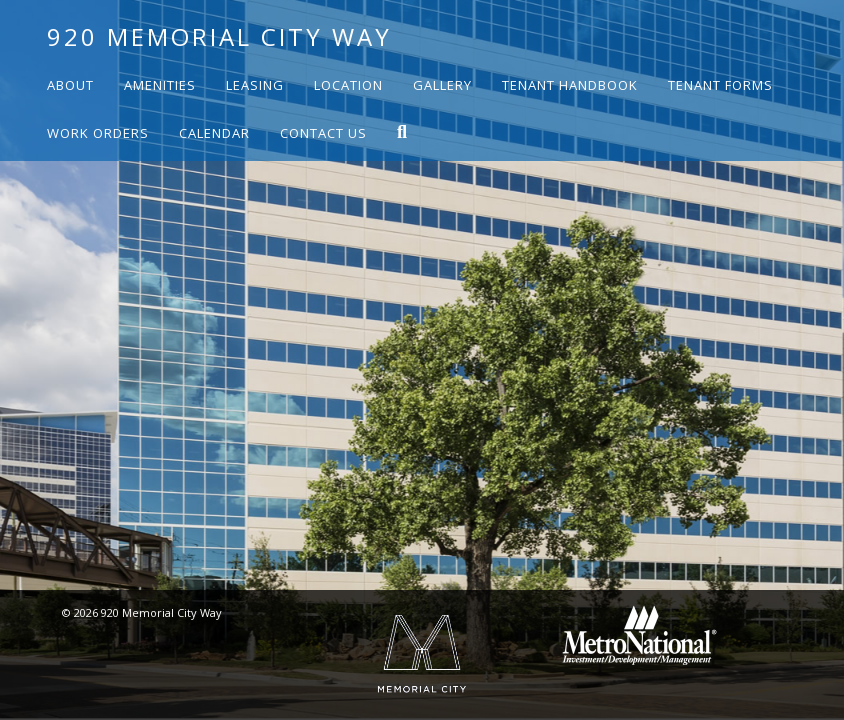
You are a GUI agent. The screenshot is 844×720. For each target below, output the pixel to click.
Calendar (214, 133)
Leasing (255, 85)
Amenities (160, 85)
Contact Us (323, 133)
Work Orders (98, 133)
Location (348, 85)
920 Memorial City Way (219, 36)
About (70, 85)
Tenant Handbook (570, 85)
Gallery (442, 85)
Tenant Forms (720, 85)
